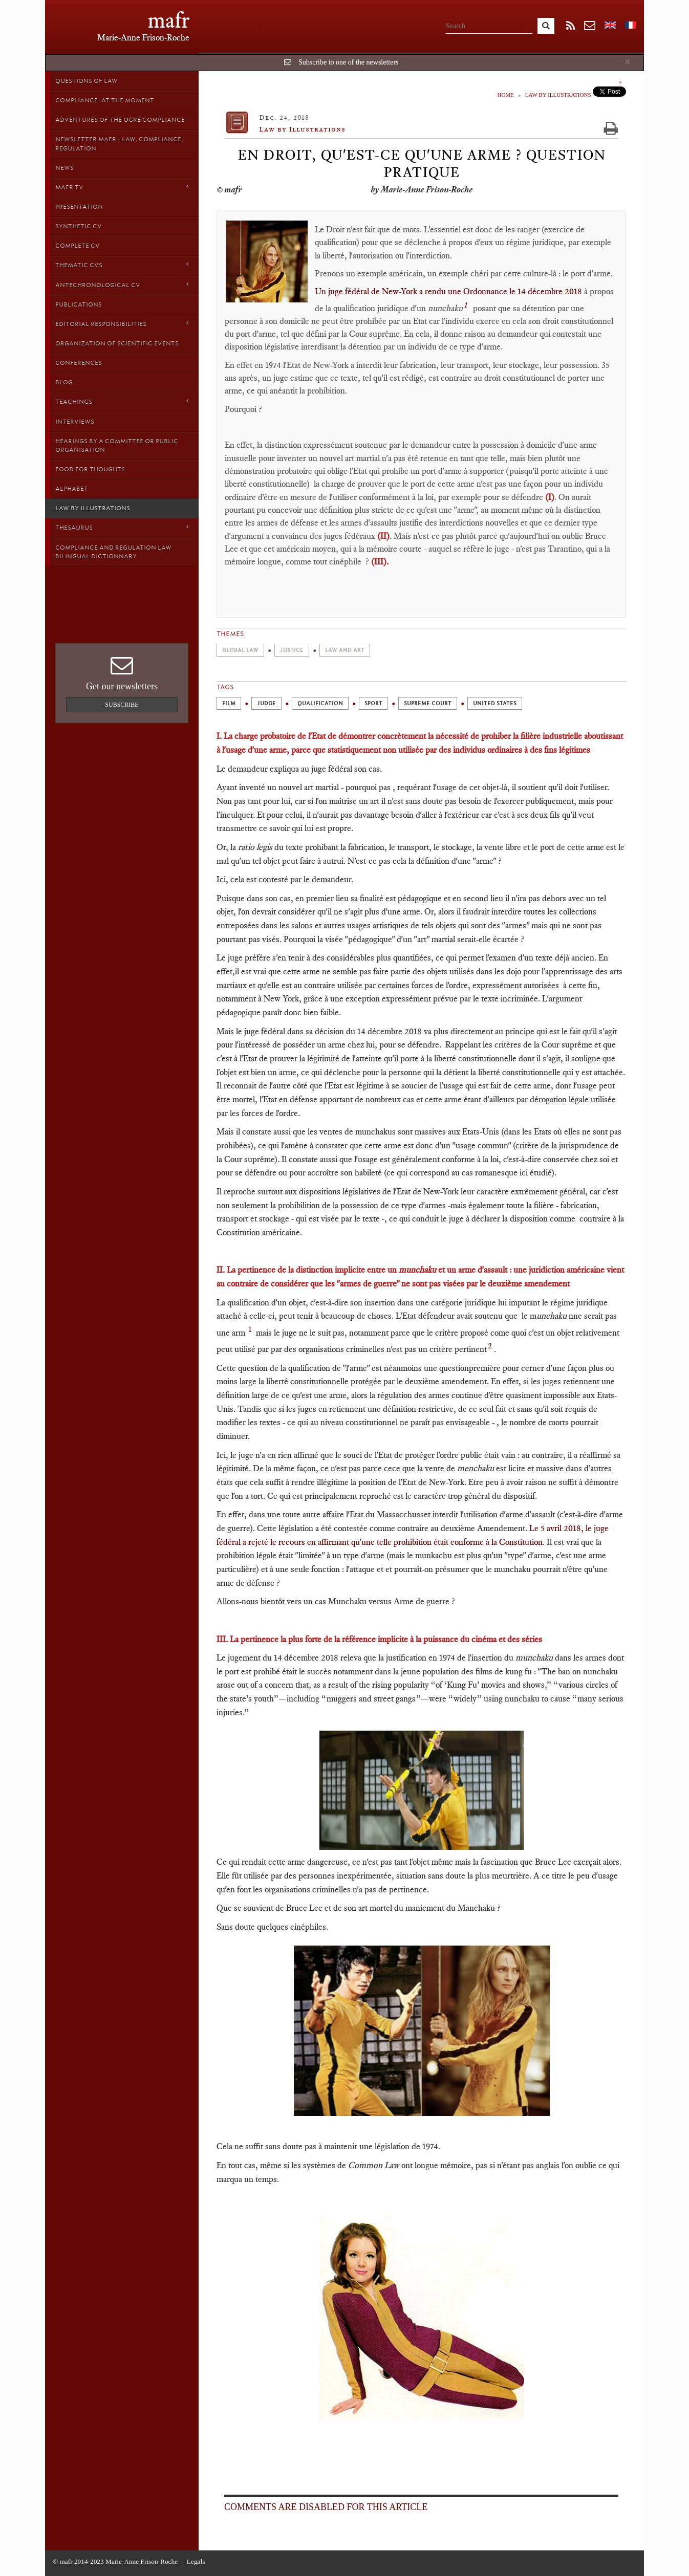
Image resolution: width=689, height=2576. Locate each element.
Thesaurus (121, 527)
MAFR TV (121, 187)
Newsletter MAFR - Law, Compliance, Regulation (119, 143)
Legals (196, 2561)
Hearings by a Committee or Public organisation (116, 445)
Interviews (74, 421)
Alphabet (71, 488)
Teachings (121, 401)
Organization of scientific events (117, 343)
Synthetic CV (78, 226)
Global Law (240, 650)
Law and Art (344, 650)
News (64, 167)
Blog (64, 382)
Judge (266, 703)
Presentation (79, 206)
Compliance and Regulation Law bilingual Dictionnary (113, 552)
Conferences (78, 362)
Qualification (320, 703)
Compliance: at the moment (104, 100)
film (228, 703)
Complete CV (77, 245)
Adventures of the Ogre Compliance (120, 119)
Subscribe (121, 704)
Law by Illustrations (92, 508)
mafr (168, 20)
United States (494, 703)
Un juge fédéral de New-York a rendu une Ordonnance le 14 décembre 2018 (449, 291)
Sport (373, 703)
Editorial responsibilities (121, 324)
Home (505, 95)
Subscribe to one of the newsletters (348, 62)
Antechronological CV (121, 285)
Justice (292, 650)
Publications (78, 304)
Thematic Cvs (121, 265)
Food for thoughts (90, 469)
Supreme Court (427, 703)
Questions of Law (86, 80)
